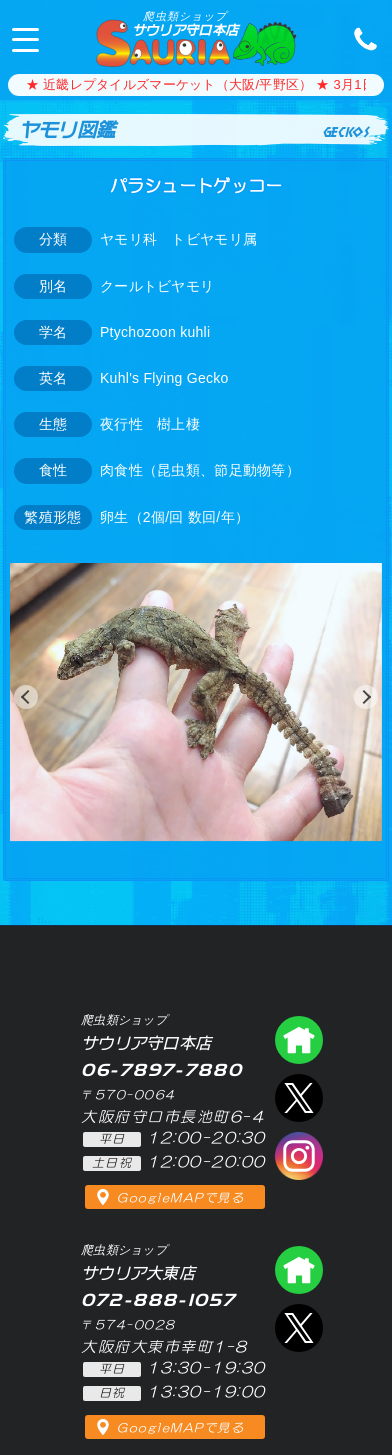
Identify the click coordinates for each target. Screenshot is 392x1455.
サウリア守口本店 (185, 23)
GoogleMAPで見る (180, 1198)
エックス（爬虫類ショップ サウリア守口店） (299, 1098)
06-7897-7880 (360, 38)
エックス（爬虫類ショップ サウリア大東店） (299, 1328)
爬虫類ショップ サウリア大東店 (299, 1270)
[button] (26, 697)
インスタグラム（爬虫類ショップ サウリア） (299, 1156)
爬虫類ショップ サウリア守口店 (299, 1040)
